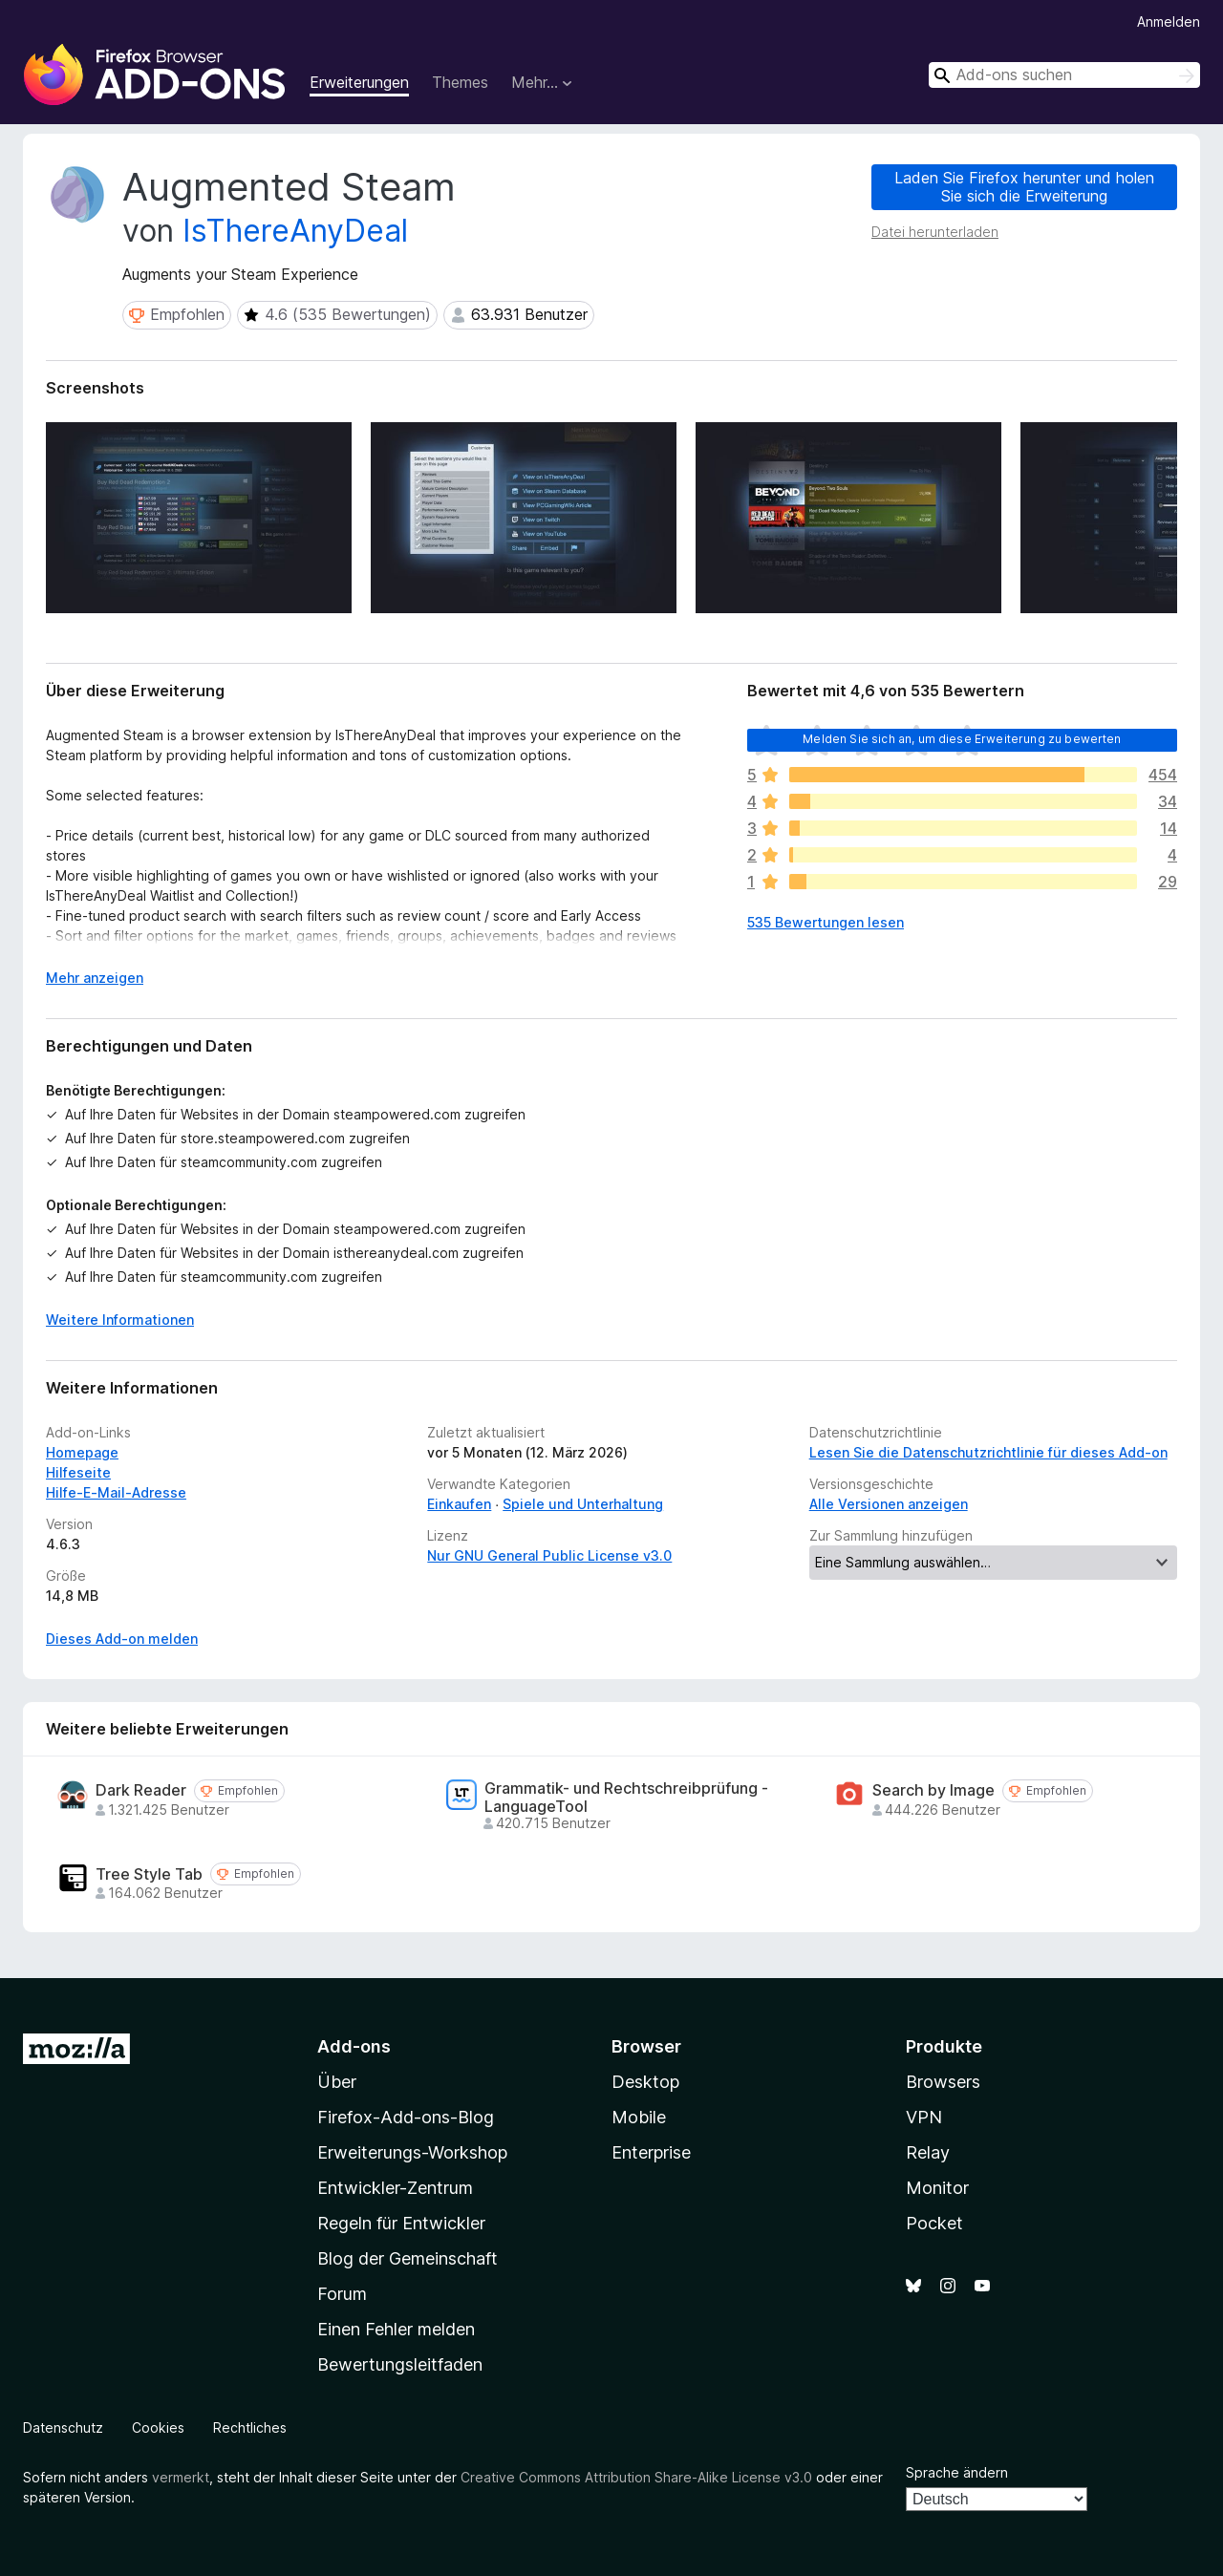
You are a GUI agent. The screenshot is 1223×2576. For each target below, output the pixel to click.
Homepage (82, 1452)
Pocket (934, 2223)
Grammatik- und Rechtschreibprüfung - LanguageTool (626, 1797)
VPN (924, 2117)
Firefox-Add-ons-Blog (405, 2117)
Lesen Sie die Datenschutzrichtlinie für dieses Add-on (988, 1452)
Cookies (158, 2427)
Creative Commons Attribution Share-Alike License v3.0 (636, 2477)
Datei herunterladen (934, 232)
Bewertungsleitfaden (400, 2364)
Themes (460, 82)
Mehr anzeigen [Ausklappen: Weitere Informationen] (94, 977)
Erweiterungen (359, 82)
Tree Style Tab (149, 1874)
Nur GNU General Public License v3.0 (549, 1555)
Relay (928, 2152)
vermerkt (180, 2477)
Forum (342, 2294)
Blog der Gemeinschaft (407, 2258)
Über (336, 2082)
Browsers (943, 2082)
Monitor (937, 2188)
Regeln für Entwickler (401, 2223)
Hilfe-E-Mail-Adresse (116, 1492)
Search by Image (933, 1790)
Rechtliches (250, 2427)
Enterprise (651, 2152)
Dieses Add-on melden (122, 1638)
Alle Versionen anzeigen (888, 1504)
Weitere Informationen (120, 1319)
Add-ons (354, 2046)
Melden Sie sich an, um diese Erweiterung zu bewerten (962, 739)
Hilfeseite (78, 1472)
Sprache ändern (957, 2472)
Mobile (639, 2117)
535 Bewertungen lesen (825, 922)
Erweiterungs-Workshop (412, 2152)
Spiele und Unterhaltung (583, 1504)
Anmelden (1168, 21)
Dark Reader (141, 1790)
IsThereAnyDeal (295, 230)
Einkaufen (459, 1504)
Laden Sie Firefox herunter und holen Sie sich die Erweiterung (1024, 186)
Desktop (645, 2082)
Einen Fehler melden (396, 2329)
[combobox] (1064, 75)
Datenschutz (63, 2427)
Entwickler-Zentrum (395, 2188)
